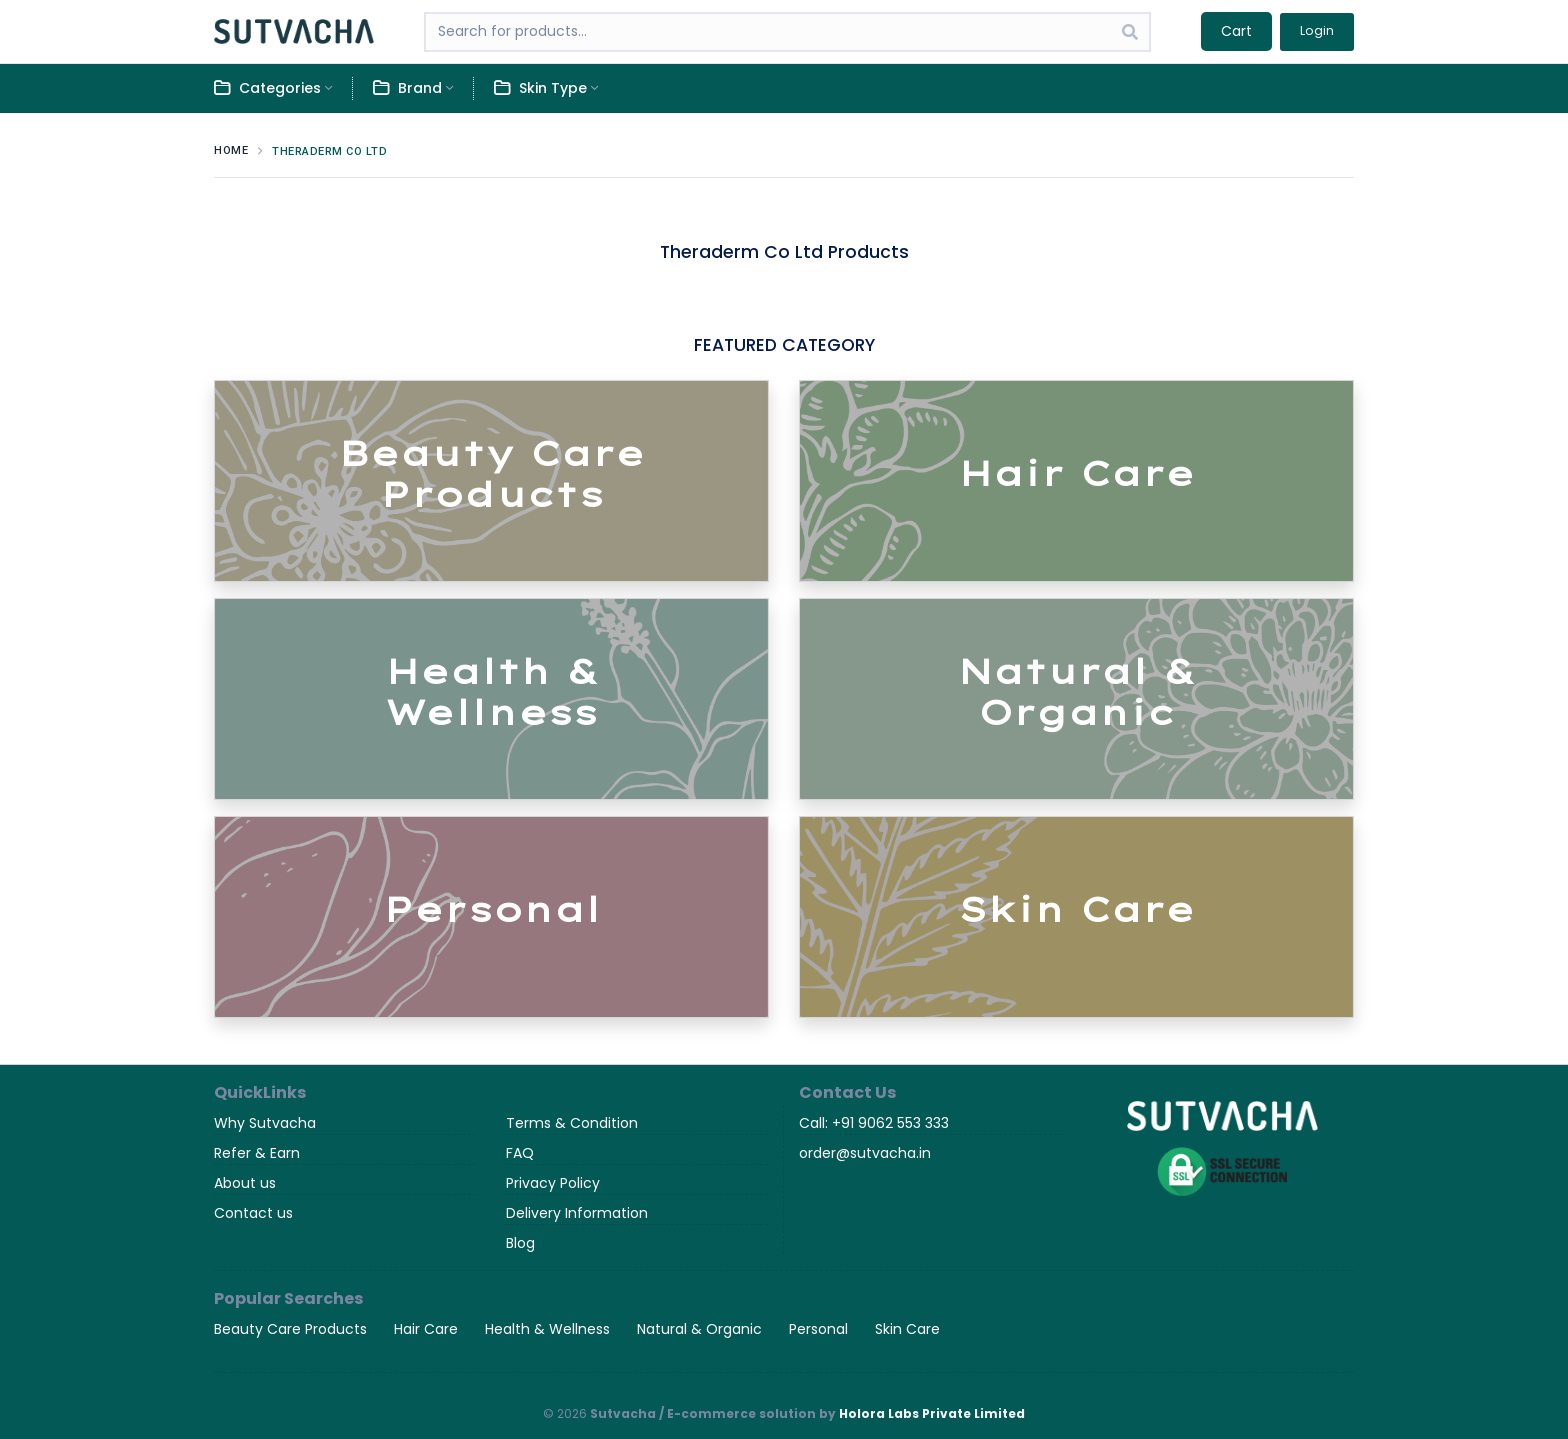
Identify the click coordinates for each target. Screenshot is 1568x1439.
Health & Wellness (547, 1329)
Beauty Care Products (290, 1329)
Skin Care (907, 1329)
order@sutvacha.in (865, 1153)
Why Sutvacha (265, 1123)
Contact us (253, 1213)
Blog (520, 1243)
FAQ (520, 1153)
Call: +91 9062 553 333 (874, 1123)
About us (245, 1183)
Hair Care (426, 1329)
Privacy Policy (553, 1183)
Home (231, 150)
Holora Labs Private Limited (932, 1413)
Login (1317, 30)
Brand (407, 88)
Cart (1236, 31)
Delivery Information (577, 1213)
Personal (818, 1329)
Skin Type (540, 88)
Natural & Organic (699, 1329)
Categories (267, 88)
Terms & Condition (572, 1123)
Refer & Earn (257, 1153)
